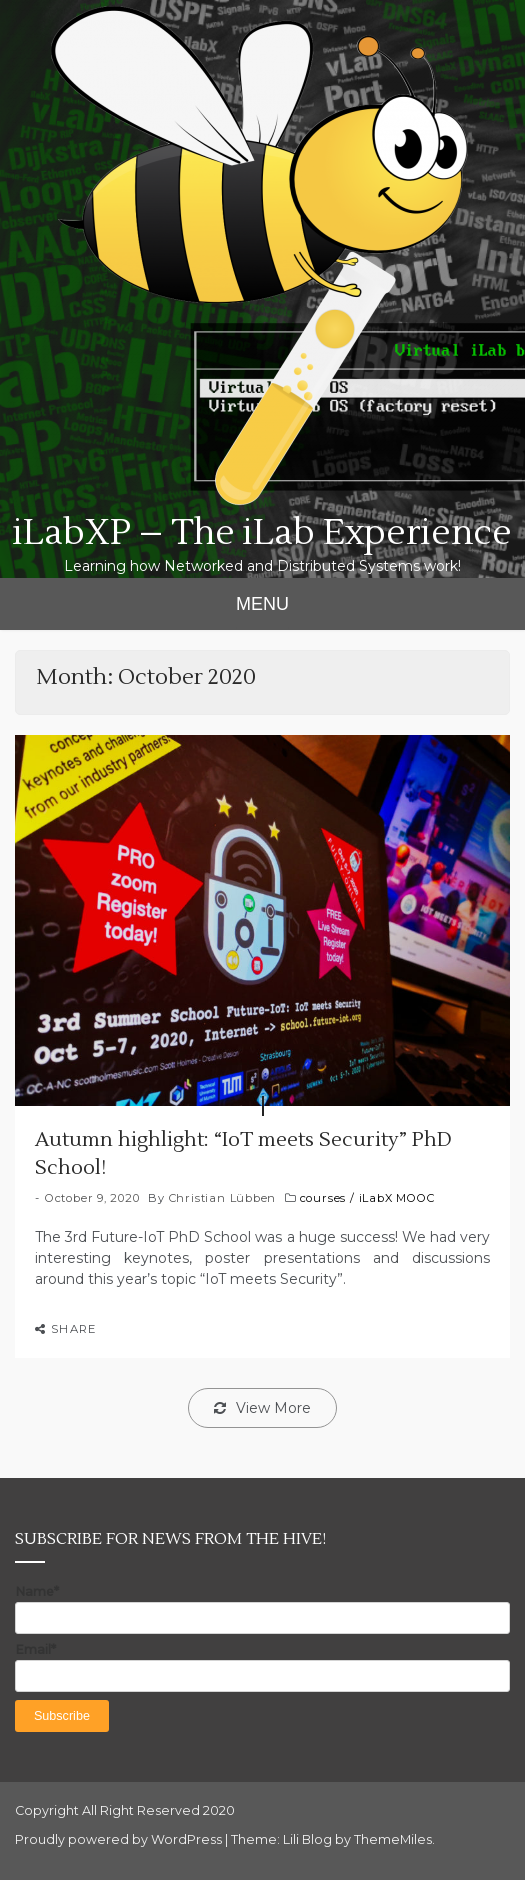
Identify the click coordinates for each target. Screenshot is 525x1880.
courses (323, 1198)
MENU (262, 604)
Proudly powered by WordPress (120, 1839)
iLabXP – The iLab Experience (262, 533)
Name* (262, 1609)
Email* (262, 1667)
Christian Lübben (223, 1198)
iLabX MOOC (397, 1198)
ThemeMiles (393, 1839)
